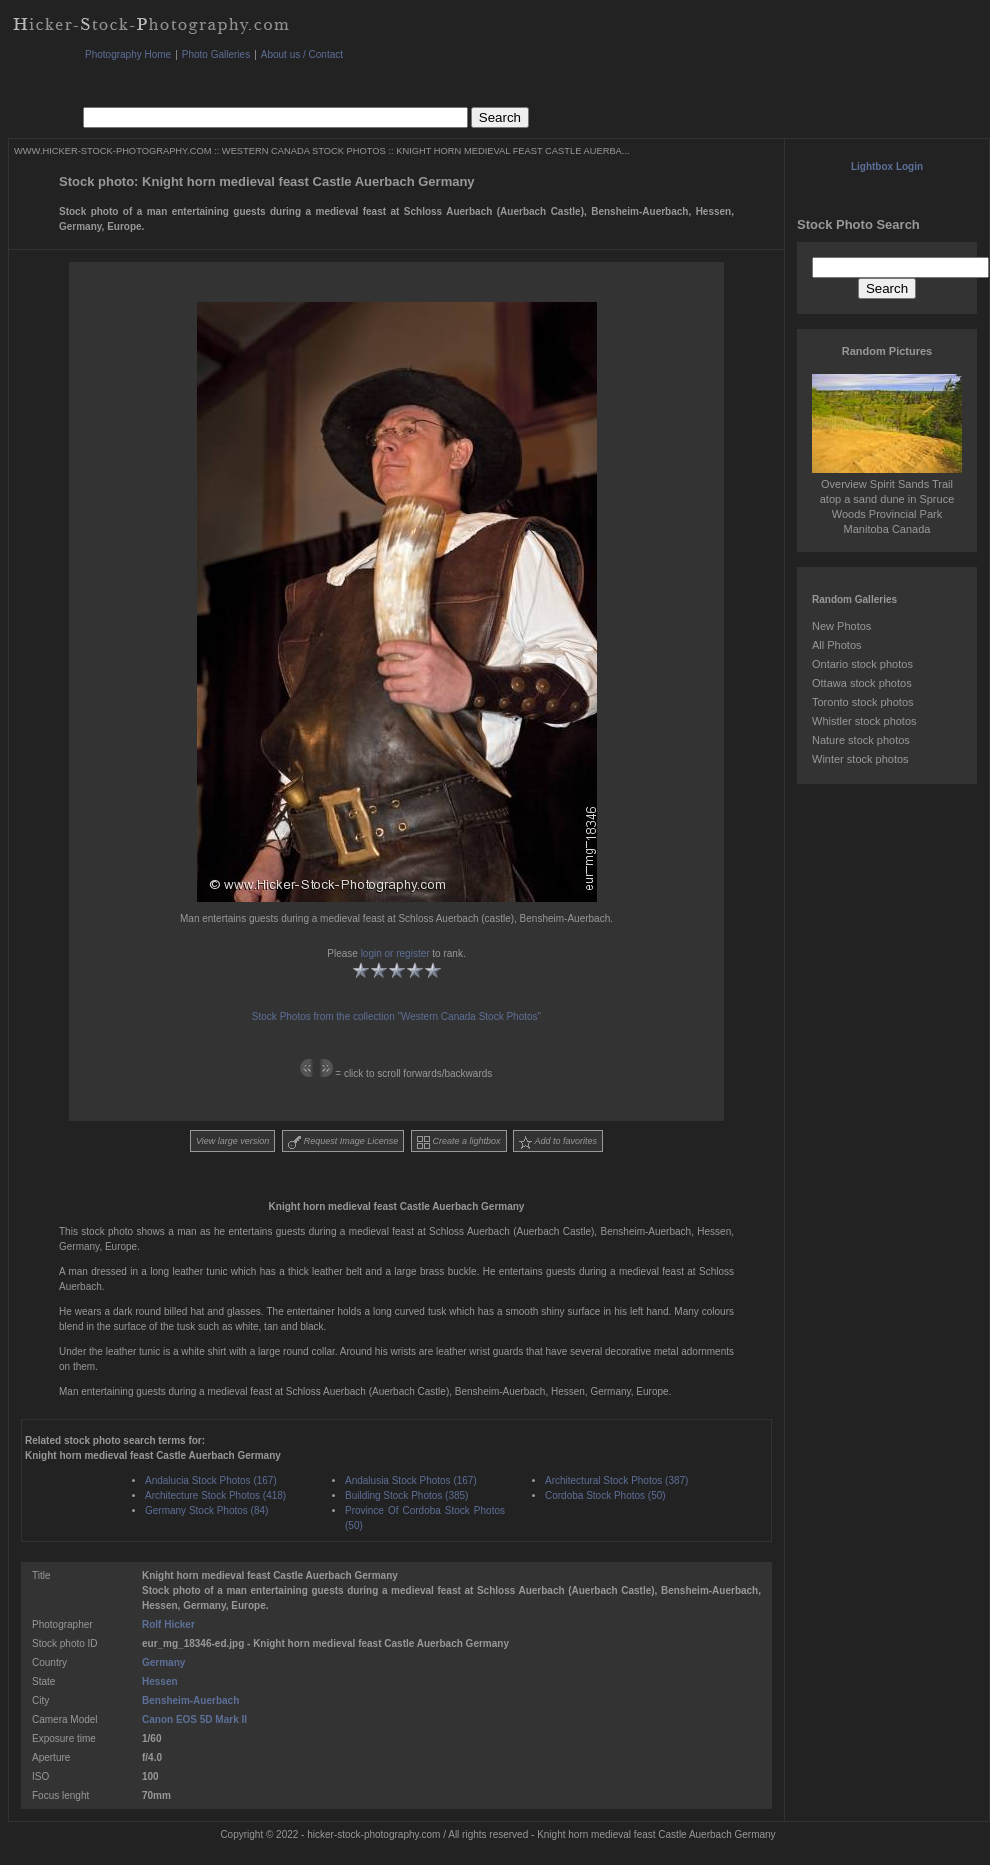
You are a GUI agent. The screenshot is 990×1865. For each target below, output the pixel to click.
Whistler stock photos (864, 721)
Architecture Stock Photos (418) (215, 1495)
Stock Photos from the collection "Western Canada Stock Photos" (396, 1016)
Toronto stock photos (863, 702)
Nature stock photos (861, 740)
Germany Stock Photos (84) (206, 1510)
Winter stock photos (860, 759)
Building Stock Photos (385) (406, 1495)
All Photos (837, 645)
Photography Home (128, 54)
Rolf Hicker (168, 1624)
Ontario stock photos (862, 664)
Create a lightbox (459, 1142)
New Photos (841, 626)
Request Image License (343, 1142)
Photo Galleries (216, 54)
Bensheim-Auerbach (190, 1700)
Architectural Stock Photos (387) (616, 1480)
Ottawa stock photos (862, 683)
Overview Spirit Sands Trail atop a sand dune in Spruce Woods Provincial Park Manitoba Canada (887, 499)
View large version (232, 1141)
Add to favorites (558, 1142)
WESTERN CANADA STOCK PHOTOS (304, 151)
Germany (163, 1662)
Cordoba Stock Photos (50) (605, 1495)
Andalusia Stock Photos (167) (411, 1480)
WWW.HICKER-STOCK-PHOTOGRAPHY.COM (112, 151)
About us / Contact (302, 54)
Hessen (160, 1681)
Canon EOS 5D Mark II (194, 1719)
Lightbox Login (887, 166)
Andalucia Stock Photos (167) (211, 1480)
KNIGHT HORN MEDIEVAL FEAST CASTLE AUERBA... (512, 151)
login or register (395, 953)
